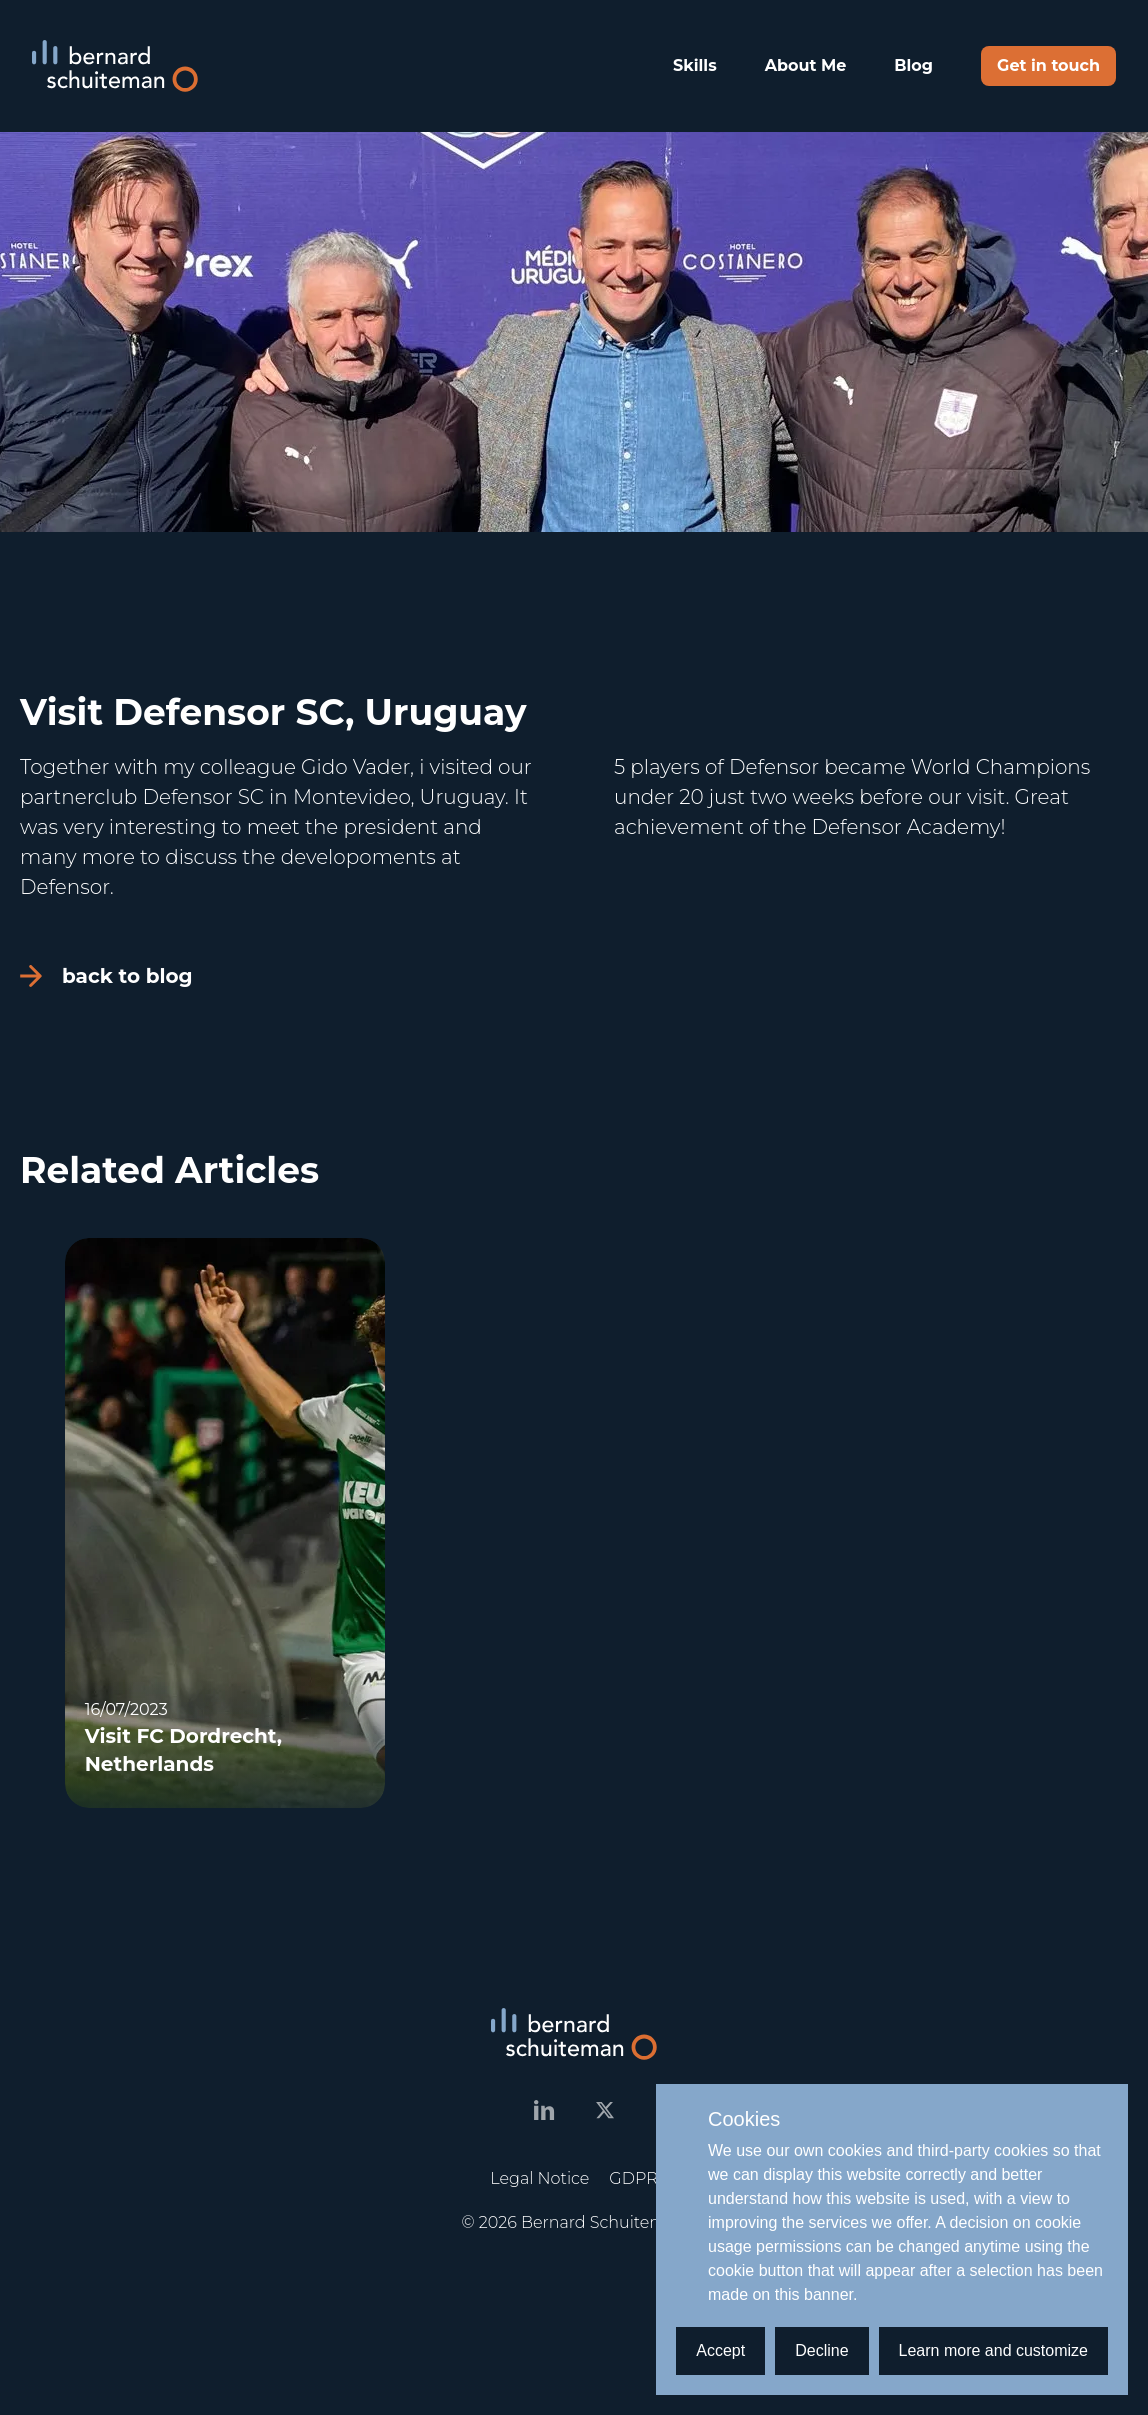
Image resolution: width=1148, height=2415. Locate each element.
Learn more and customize (993, 2350)
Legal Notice (539, 2178)
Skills (695, 65)
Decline (821, 2350)
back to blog (106, 976)
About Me (806, 65)
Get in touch (1048, 65)
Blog (913, 65)
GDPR (633, 2178)
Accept (720, 2350)
